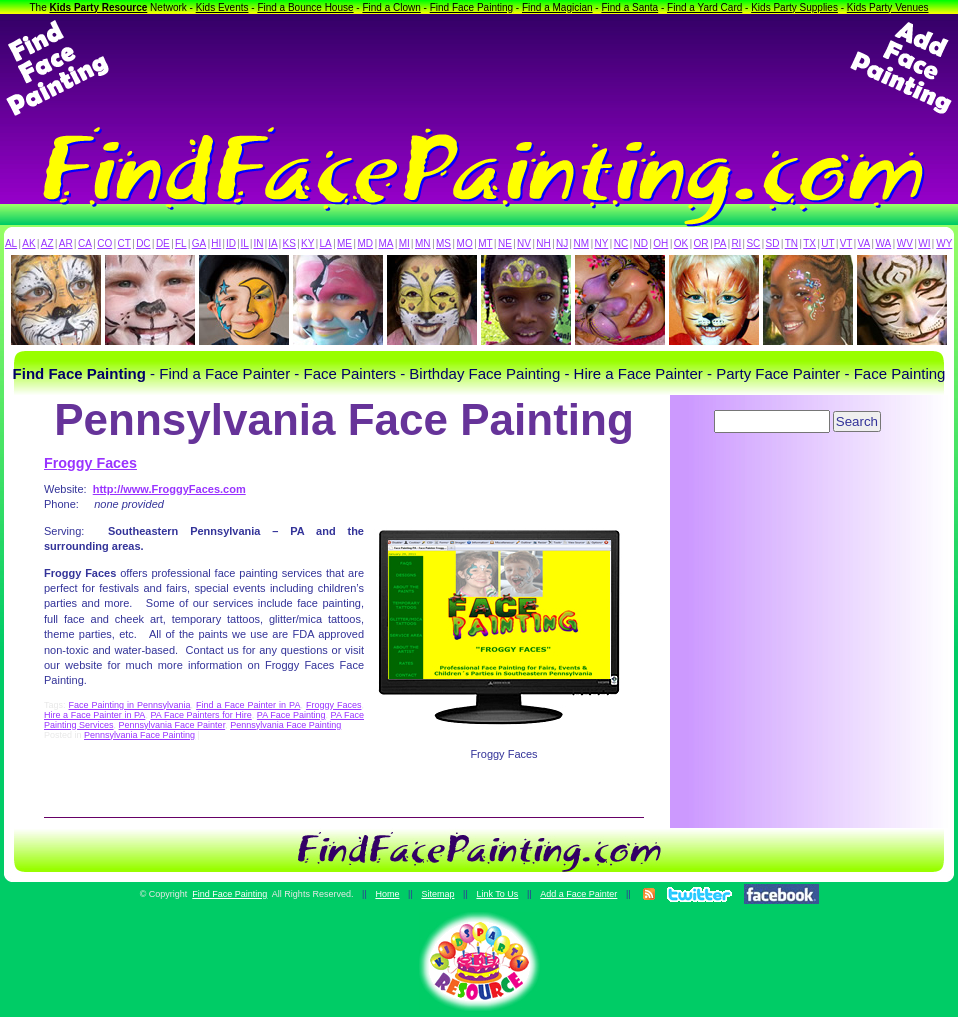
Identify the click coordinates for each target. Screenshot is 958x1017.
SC (753, 243)
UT (827, 243)
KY (307, 243)
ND (641, 243)
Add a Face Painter (578, 894)
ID (231, 243)
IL (245, 243)
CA (85, 243)
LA (326, 243)
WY (944, 243)
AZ (47, 243)
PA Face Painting (291, 715)
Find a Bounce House (305, 7)
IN (258, 243)
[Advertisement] (479, 68)
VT (846, 243)
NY (601, 243)
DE (163, 243)
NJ (562, 243)
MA (386, 243)
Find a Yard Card (704, 7)
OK (681, 243)
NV (524, 243)
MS (443, 243)
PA (720, 243)
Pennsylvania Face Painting (285, 725)
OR (701, 243)
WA (884, 243)
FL (181, 243)
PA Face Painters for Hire (200, 715)
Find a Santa (629, 7)
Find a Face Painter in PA (248, 705)
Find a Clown (391, 7)
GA (199, 243)
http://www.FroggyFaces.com (169, 489)
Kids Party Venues (888, 7)
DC (143, 243)
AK (28, 243)
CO (104, 243)
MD (366, 243)
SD (773, 243)
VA (864, 243)
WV (905, 243)
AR (66, 243)
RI (736, 243)
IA (272, 243)
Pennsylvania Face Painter (172, 725)
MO (465, 243)
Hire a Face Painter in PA (94, 715)
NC (621, 243)
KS (289, 243)
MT (485, 243)
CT (124, 243)
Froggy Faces (90, 463)
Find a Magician (557, 7)
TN (791, 243)
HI (216, 243)
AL (11, 243)
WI (924, 243)
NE (505, 243)
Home (387, 894)
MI (404, 243)
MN (423, 243)
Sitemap (437, 894)
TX (809, 243)
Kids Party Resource (99, 7)
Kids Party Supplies (794, 7)
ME (344, 243)
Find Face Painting (471, 7)
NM (582, 243)
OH (660, 243)
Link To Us (497, 894)
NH (543, 243)
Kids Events (222, 7)
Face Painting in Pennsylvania (130, 705)
